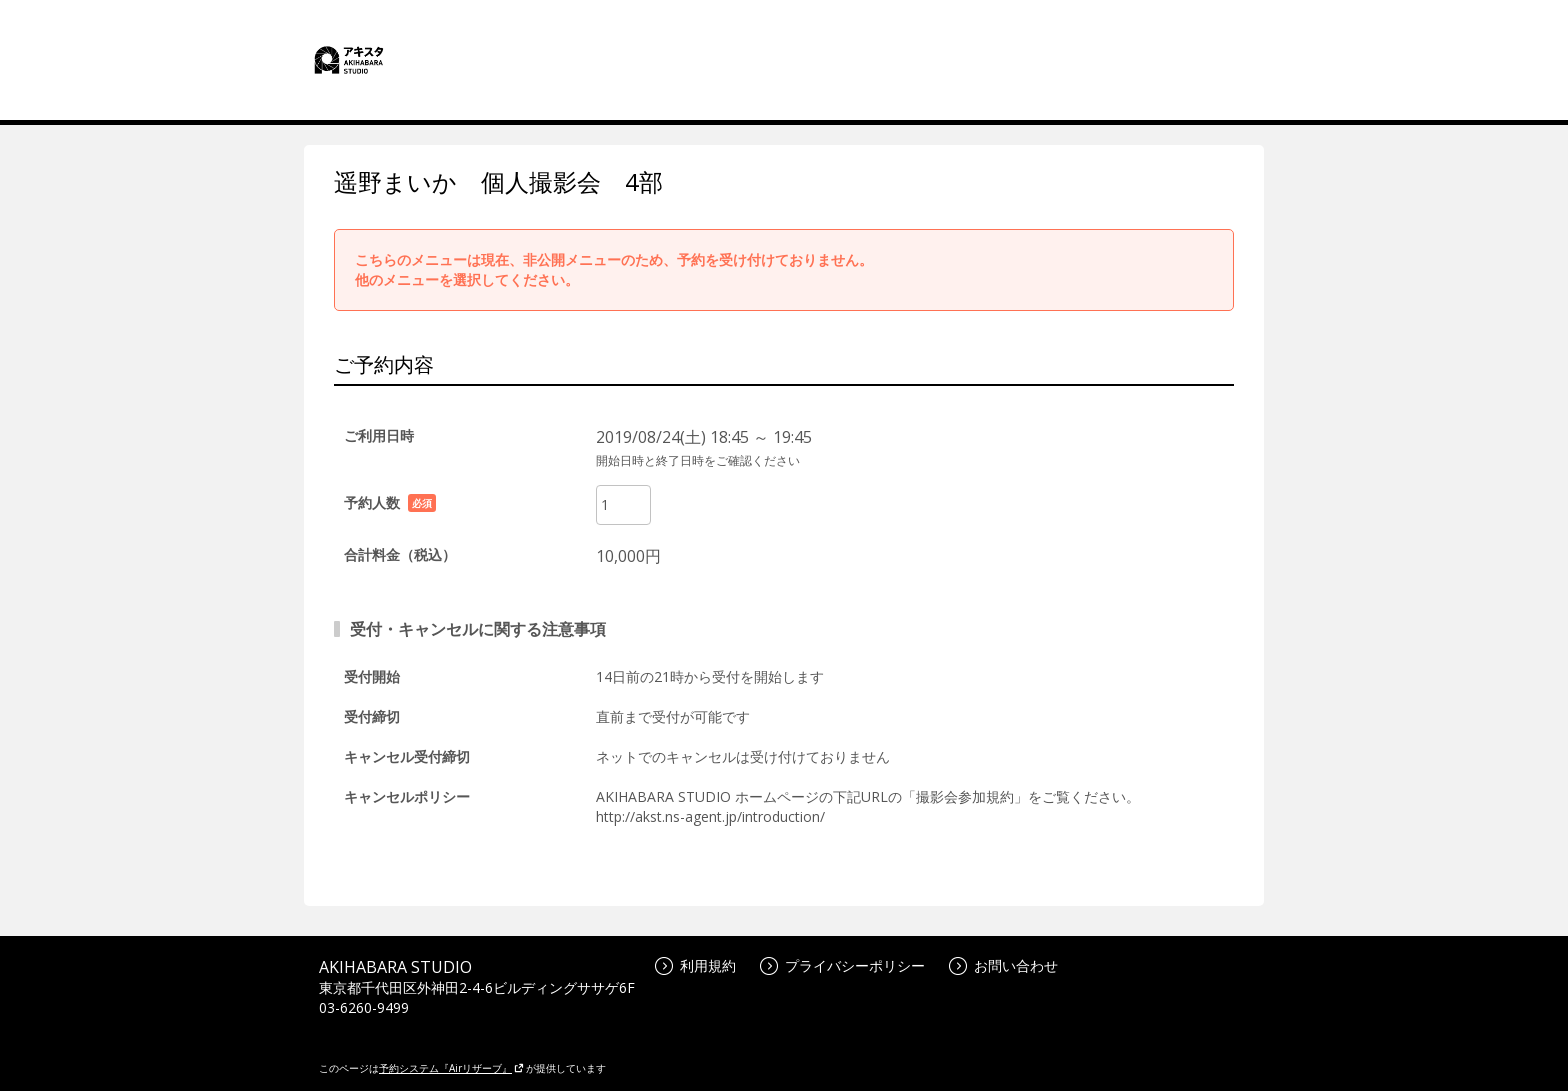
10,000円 (628, 556)
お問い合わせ (1003, 965)
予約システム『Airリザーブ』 (451, 1068)
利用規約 (695, 965)
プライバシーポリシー (842, 965)
